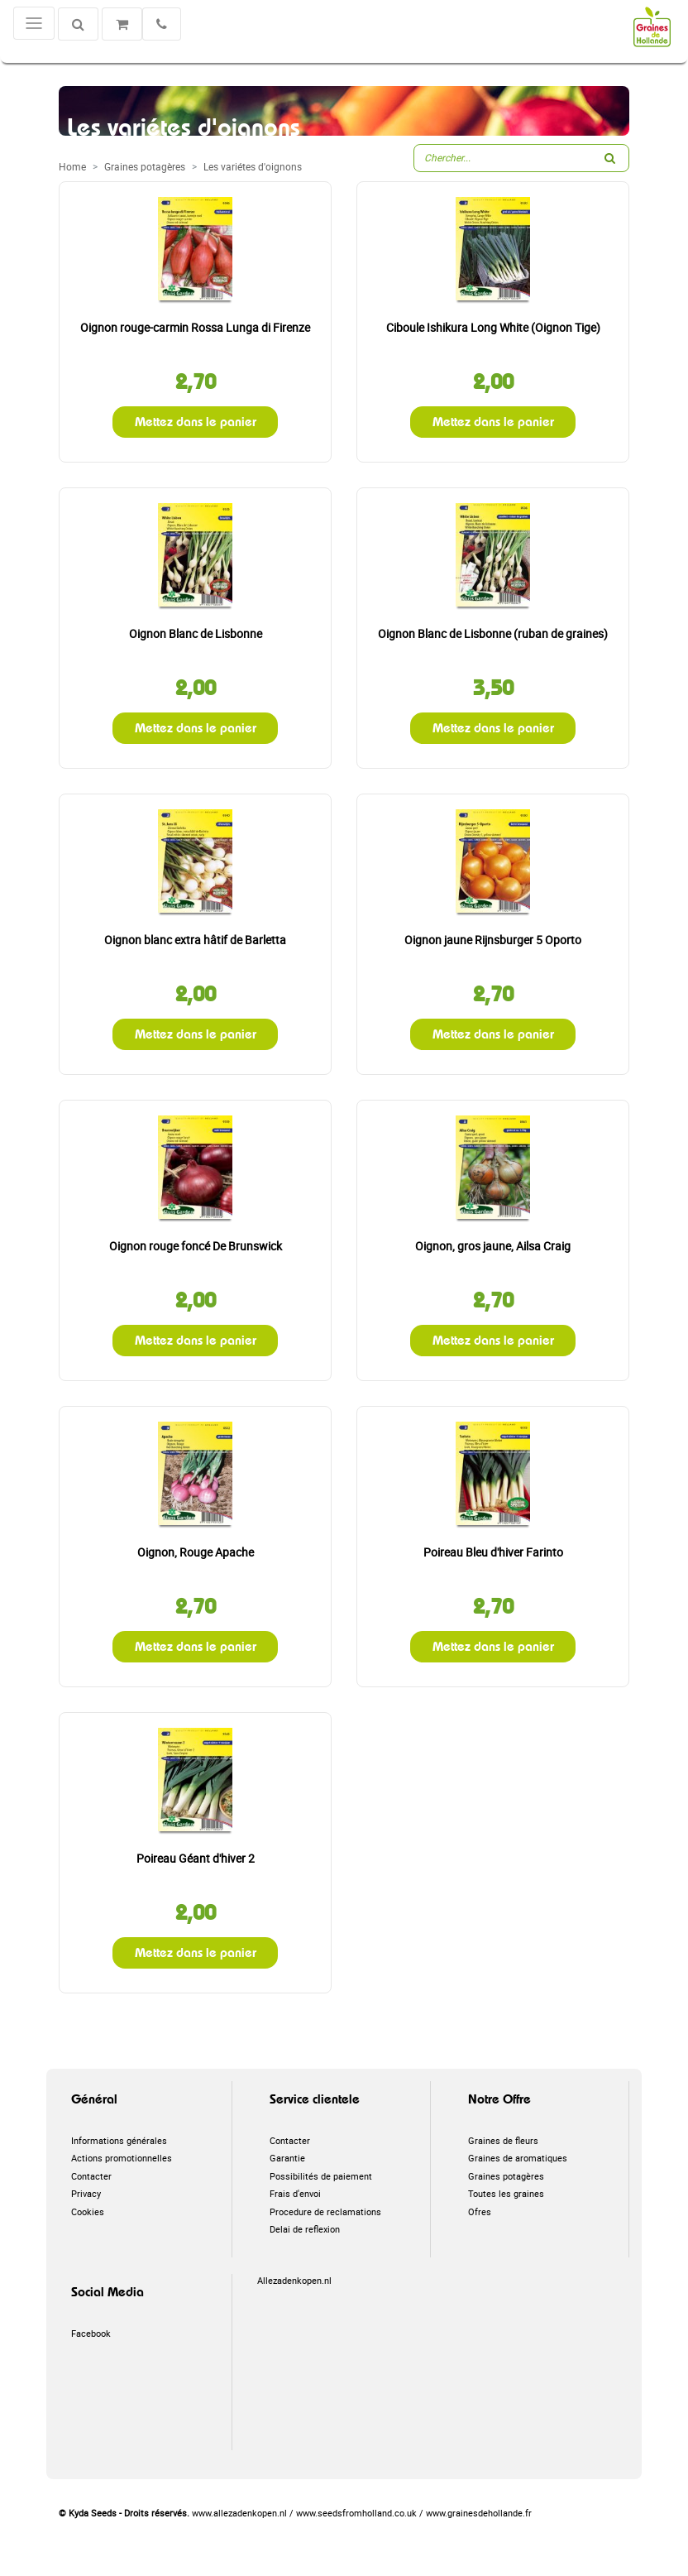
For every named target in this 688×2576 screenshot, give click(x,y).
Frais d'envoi (295, 2193)
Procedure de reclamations (325, 2211)
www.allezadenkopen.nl (239, 2512)
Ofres (479, 2211)
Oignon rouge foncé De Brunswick (195, 1246)
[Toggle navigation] (34, 23)
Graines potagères (506, 2176)
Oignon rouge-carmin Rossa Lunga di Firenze (195, 327)
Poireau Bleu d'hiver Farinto (493, 1552)
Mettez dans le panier (195, 421)
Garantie (287, 2157)
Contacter (91, 2176)
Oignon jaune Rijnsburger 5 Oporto (492, 939)
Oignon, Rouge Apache (195, 1552)
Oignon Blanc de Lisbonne (195, 633)
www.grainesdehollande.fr (479, 2512)
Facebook (91, 2333)
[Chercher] (78, 24)
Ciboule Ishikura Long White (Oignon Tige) (493, 327)
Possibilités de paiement (321, 2176)
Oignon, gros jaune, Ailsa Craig (493, 1246)
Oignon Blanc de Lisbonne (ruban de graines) (493, 633)
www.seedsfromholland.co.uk (356, 2512)
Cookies (87, 2211)
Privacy (86, 2193)
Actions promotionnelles (121, 2157)
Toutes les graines (506, 2193)
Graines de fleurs (503, 2140)
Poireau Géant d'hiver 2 (195, 1858)
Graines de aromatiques (517, 2157)
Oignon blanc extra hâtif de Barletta (195, 939)
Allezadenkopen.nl (294, 2280)
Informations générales (119, 2140)
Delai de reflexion (305, 2229)
